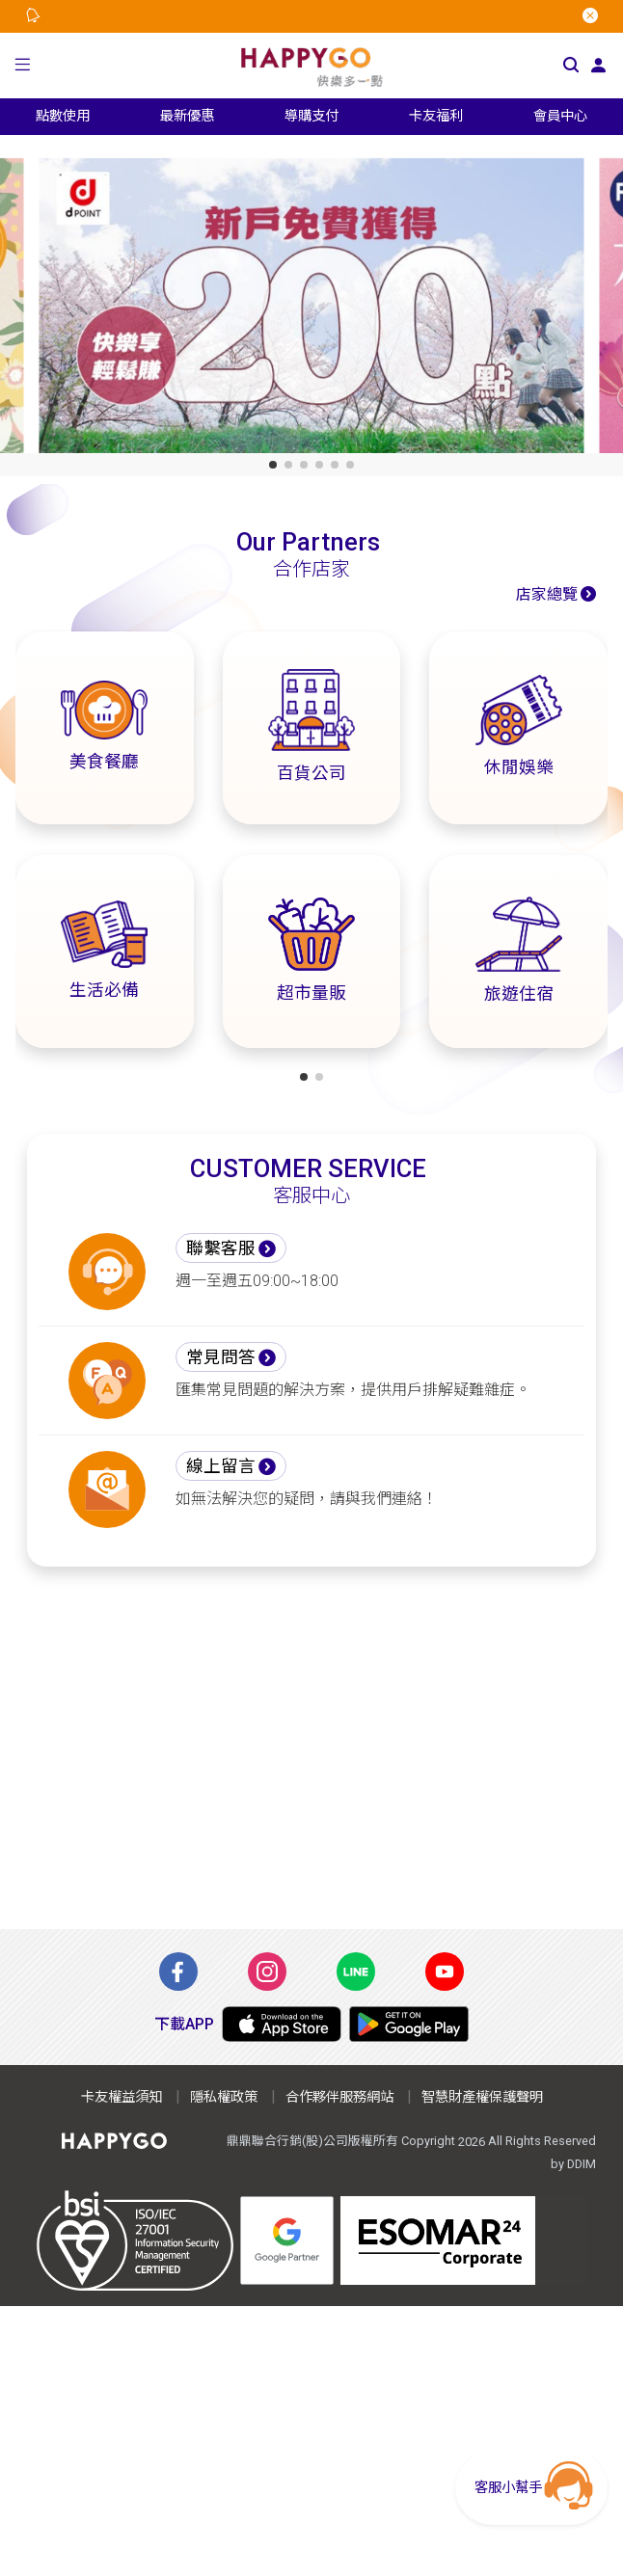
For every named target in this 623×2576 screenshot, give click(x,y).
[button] (22, 65)
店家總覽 (547, 594)
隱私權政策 (223, 2097)
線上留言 (221, 1466)
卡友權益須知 (121, 2097)
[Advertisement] (311, 1748)
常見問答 (221, 1357)
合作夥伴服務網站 (339, 2097)
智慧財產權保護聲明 (482, 2097)
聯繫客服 (221, 1248)
